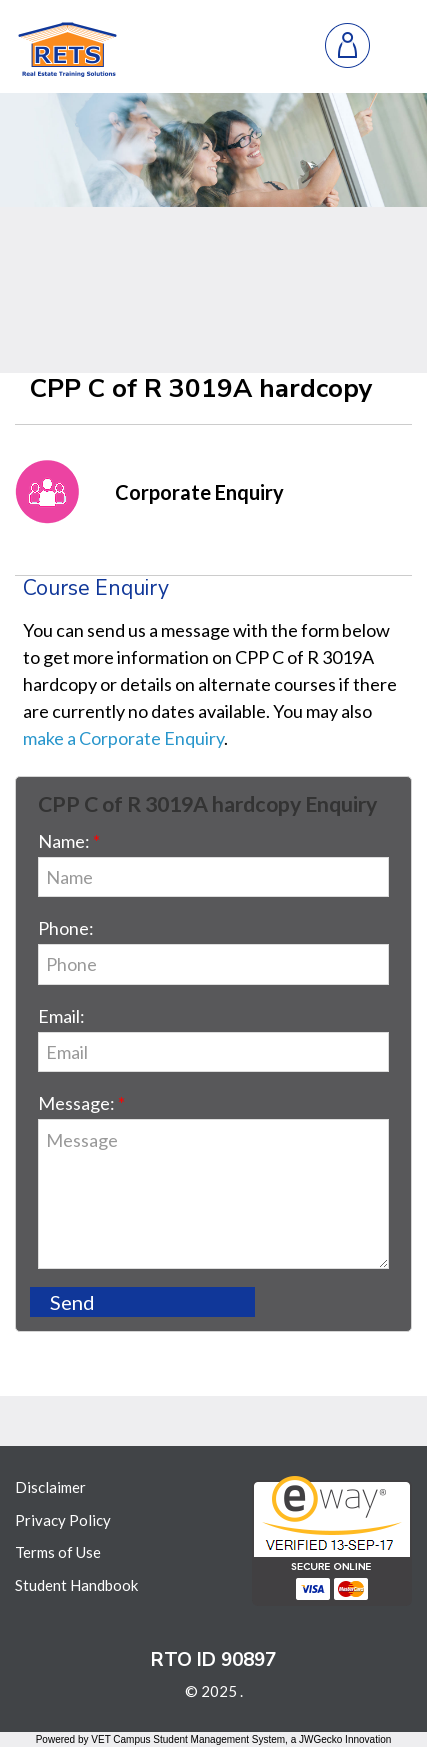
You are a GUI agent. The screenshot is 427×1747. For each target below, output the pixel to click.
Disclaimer (50, 1487)
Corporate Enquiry (199, 492)
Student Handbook (76, 1585)
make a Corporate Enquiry (123, 738)
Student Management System (219, 1739)
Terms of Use (58, 1552)
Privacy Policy (63, 1520)
